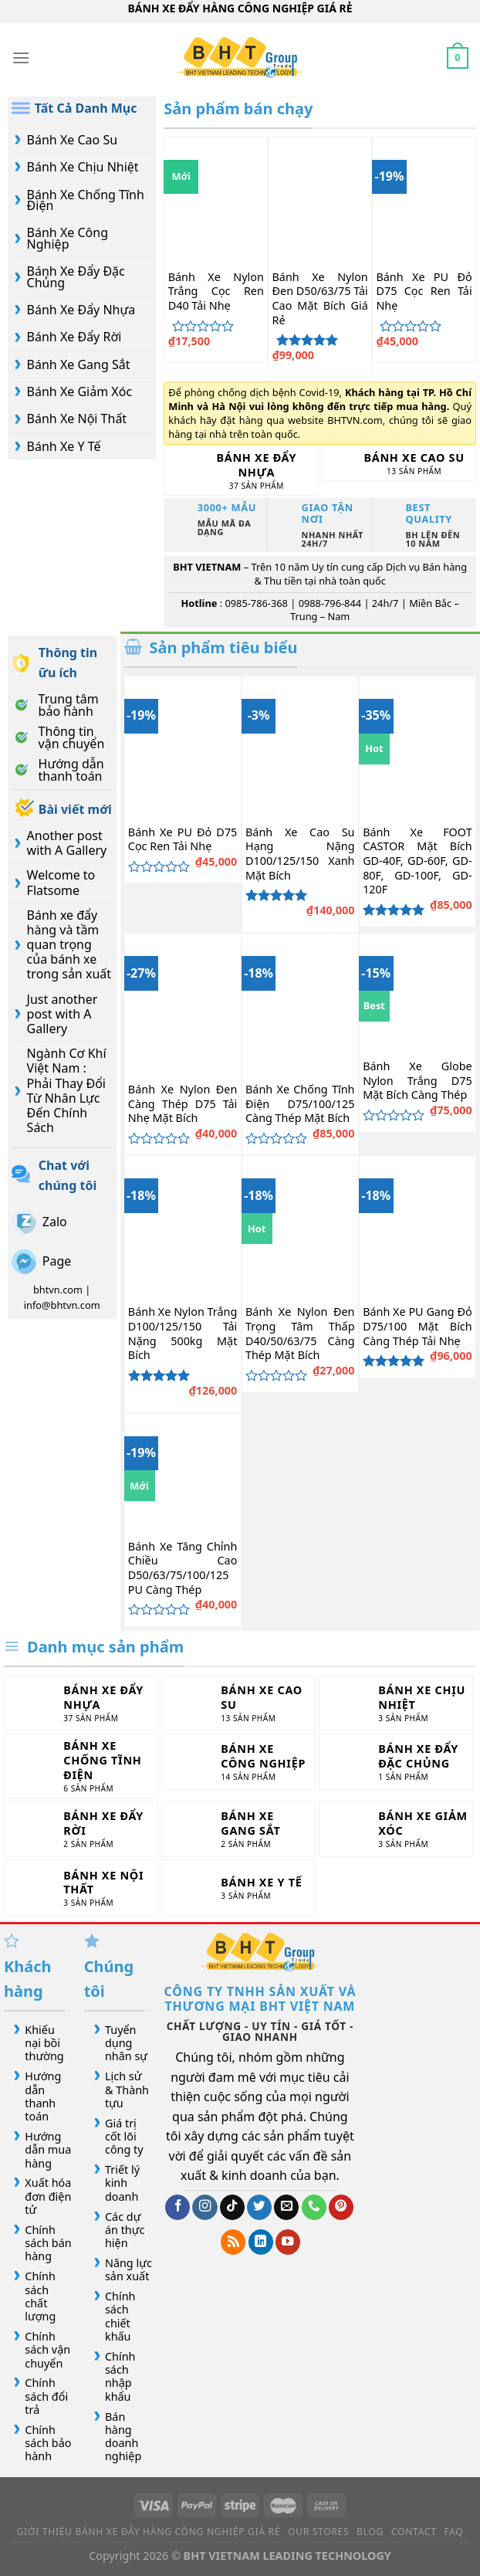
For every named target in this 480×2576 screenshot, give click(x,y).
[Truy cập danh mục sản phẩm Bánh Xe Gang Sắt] (238, 1829)
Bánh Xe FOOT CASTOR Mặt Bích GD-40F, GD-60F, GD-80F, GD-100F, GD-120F (417, 861)
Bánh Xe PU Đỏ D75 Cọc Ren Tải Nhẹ (424, 291)
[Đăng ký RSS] (233, 2242)
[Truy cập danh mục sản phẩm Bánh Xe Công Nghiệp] (238, 1762)
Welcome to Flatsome (61, 882)
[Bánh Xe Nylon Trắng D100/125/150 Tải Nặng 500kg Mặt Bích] (183, 1225)
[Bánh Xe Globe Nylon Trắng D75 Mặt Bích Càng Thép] (417, 991)
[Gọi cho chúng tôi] (314, 2207)
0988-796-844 (330, 603)
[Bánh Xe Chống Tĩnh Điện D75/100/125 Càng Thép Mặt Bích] (300, 1003)
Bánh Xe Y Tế (64, 446)
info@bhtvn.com (62, 1305)
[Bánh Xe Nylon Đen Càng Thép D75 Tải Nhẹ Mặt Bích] (183, 1003)
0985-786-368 (256, 603)
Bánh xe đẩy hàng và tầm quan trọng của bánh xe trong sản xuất (69, 945)
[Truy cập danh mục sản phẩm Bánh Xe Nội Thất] (81, 1887)
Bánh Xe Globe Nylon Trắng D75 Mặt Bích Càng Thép (417, 1080)
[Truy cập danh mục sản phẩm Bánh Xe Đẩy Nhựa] (241, 470)
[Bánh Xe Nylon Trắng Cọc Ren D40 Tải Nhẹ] (215, 198)
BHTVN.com (355, 420)
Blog (370, 2531)
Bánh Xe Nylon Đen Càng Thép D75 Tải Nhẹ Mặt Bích (183, 1104)
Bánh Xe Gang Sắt (78, 364)
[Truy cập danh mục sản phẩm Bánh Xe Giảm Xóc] (396, 1829)
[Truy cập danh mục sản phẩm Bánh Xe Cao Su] (399, 463)
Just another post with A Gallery (62, 1014)
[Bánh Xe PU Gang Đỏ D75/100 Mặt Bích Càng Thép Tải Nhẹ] (417, 1225)
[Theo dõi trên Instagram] (204, 2207)
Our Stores (318, 2531)
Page (57, 1260)
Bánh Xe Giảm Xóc (79, 391)
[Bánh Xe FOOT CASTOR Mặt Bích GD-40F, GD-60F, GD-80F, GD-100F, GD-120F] (417, 745)
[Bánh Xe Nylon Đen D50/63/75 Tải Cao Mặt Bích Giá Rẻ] (320, 198)
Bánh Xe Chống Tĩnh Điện (85, 200)
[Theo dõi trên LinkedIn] (260, 2242)
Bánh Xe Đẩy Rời (74, 336)
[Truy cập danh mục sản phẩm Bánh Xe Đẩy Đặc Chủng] (396, 1762)
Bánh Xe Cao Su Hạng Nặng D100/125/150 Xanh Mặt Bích (300, 854)
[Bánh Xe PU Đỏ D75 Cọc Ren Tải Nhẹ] (424, 198)
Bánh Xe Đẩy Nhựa (81, 309)
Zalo (54, 1221)
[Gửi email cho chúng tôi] (286, 2207)
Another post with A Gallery (67, 843)
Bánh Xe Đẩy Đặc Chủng (76, 276)
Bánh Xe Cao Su (72, 139)
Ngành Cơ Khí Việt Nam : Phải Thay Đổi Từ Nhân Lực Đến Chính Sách (66, 1090)
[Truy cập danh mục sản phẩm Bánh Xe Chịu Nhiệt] (396, 1703)
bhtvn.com (58, 1289)
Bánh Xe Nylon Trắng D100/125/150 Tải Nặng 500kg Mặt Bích (183, 1333)
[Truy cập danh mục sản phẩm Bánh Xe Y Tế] (238, 1887)
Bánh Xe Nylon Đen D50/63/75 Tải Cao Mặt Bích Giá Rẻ (320, 298)
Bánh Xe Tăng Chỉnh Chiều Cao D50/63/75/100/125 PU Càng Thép (183, 1568)
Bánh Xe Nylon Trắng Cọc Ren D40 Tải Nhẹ (216, 291)
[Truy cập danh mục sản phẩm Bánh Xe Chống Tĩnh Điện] (81, 1766)
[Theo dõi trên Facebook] (177, 2207)
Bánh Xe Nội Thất (77, 418)
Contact (414, 2531)
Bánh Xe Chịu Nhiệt (83, 166)
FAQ (453, 2531)
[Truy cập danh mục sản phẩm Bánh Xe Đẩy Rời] (81, 1829)
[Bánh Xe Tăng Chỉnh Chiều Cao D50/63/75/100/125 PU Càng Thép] (183, 1472)
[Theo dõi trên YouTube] (287, 2242)
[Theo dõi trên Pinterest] (341, 2207)
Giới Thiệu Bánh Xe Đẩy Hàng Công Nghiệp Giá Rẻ (149, 2531)
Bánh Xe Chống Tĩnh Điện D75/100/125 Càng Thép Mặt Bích (300, 1104)
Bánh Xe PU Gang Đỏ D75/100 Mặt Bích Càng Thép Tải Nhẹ (417, 1326)
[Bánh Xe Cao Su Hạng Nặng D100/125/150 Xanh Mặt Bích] (300, 745)
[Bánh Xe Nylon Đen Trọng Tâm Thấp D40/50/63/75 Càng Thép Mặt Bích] (300, 1225)
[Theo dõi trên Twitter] (259, 2207)
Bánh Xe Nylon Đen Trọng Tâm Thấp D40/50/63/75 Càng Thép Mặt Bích (300, 1333)
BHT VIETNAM (207, 567)
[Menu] (21, 57)
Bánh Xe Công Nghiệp (67, 238)
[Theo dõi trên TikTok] (232, 2207)
